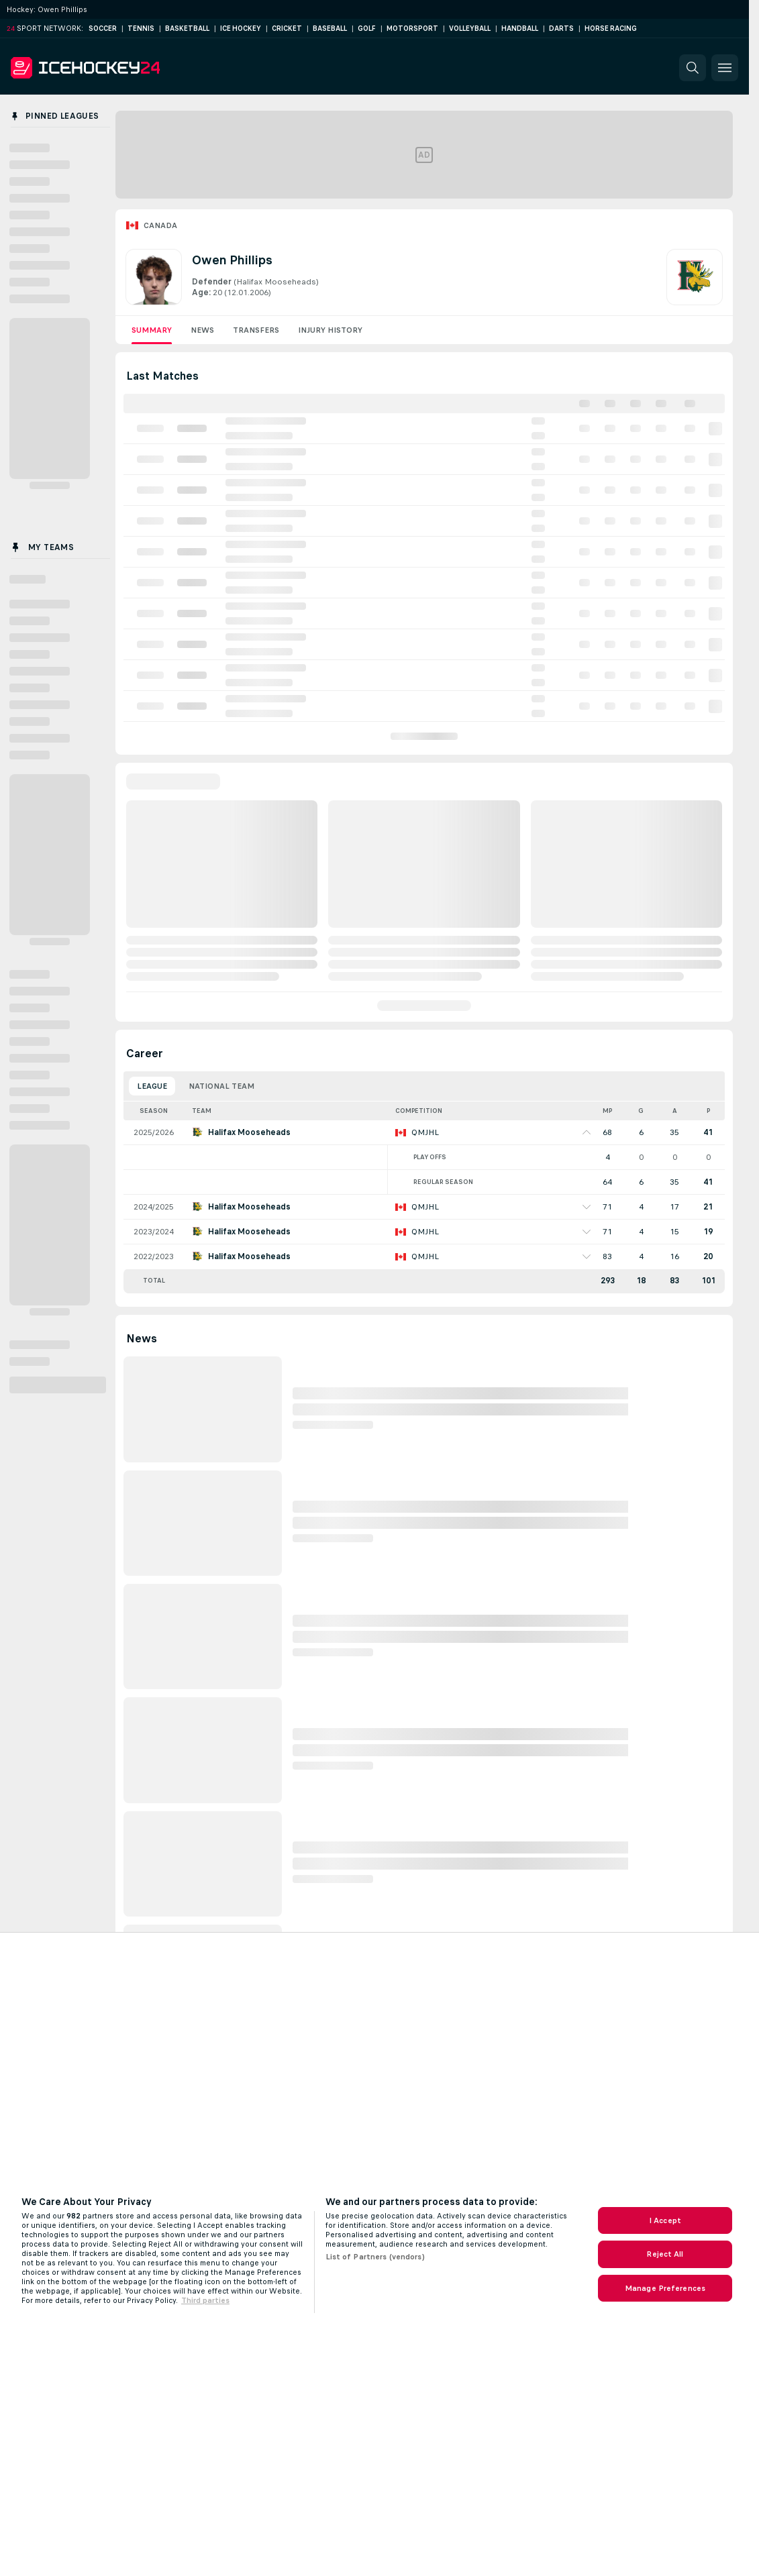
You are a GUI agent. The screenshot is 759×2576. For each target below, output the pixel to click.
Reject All (664, 2254)
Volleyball (470, 28)
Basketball (187, 28)
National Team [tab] (221, 1086)
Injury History (330, 330)
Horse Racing (611, 28)
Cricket (287, 28)
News (202, 330)
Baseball (330, 28)
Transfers (256, 330)
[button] (692, 67)
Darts (561, 28)
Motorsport (412, 28)
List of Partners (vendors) (375, 2256)
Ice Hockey (240, 28)
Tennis (141, 28)
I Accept (665, 2220)
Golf (367, 28)
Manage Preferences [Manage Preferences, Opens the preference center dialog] (665, 2288)
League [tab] (152, 1086)
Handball (519, 28)
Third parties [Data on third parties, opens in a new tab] (205, 2300)
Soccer (103, 28)
